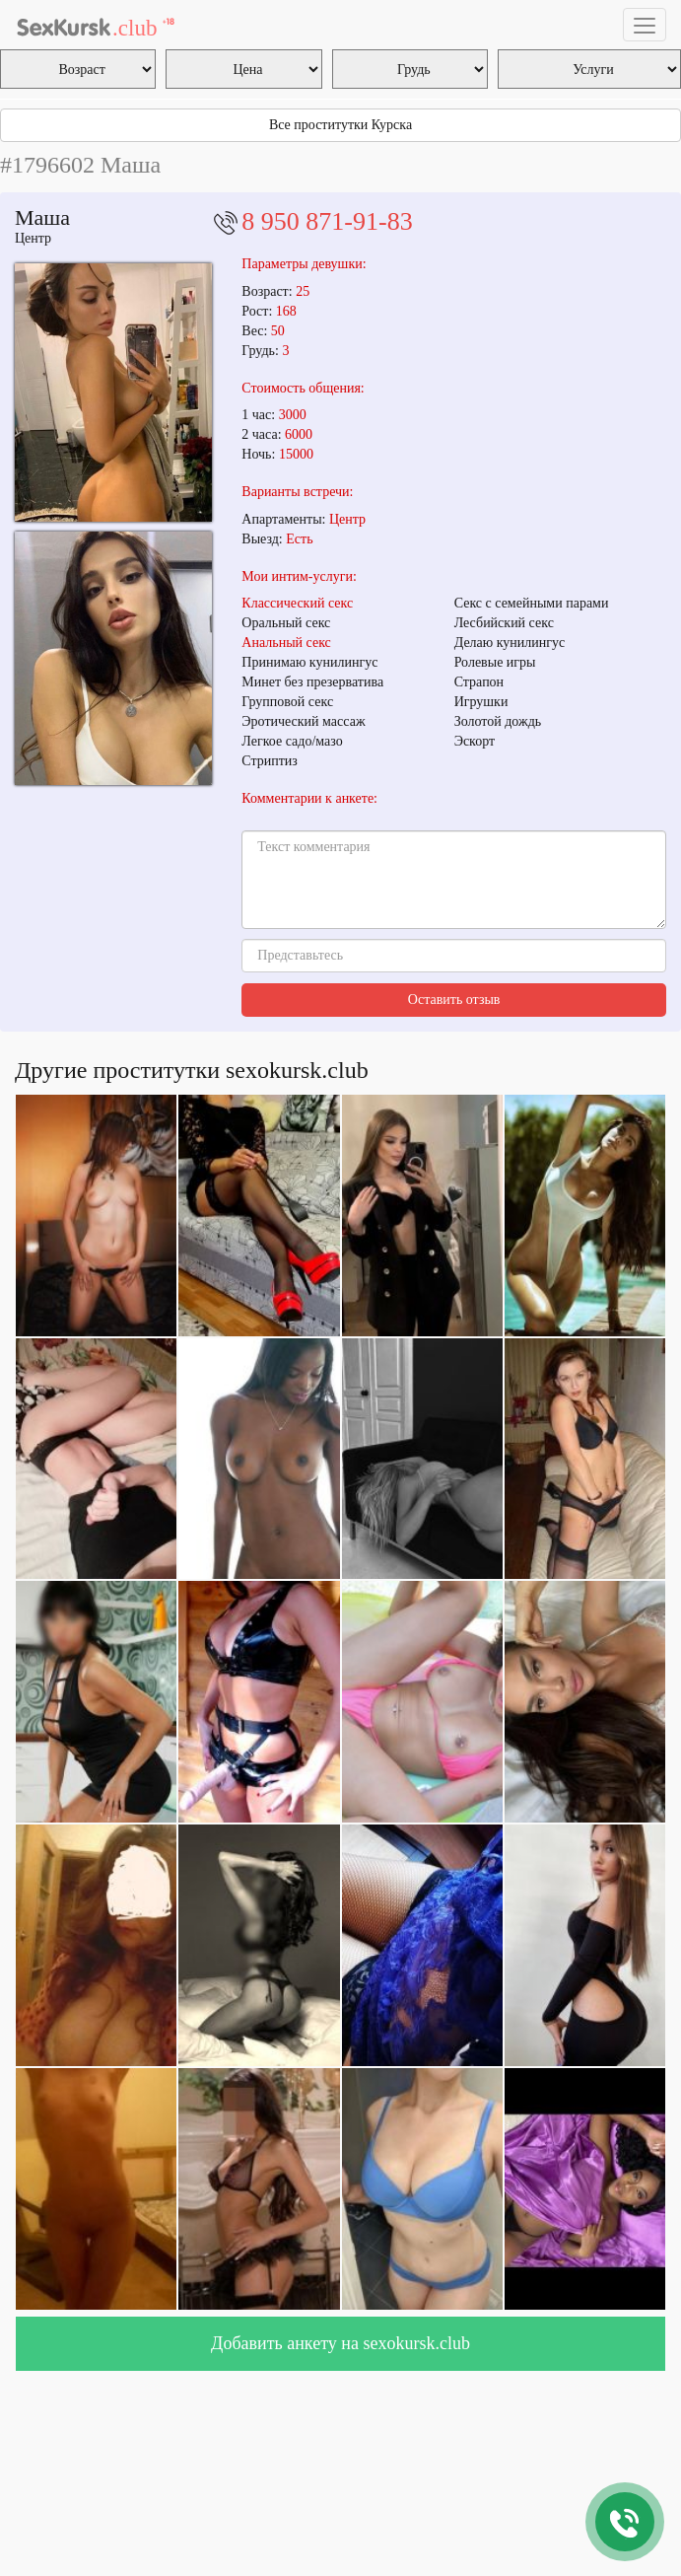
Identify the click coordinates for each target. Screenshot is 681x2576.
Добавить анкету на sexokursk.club (340, 2343)
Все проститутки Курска (340, 124)
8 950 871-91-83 (326, 221)
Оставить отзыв (454, 999)
